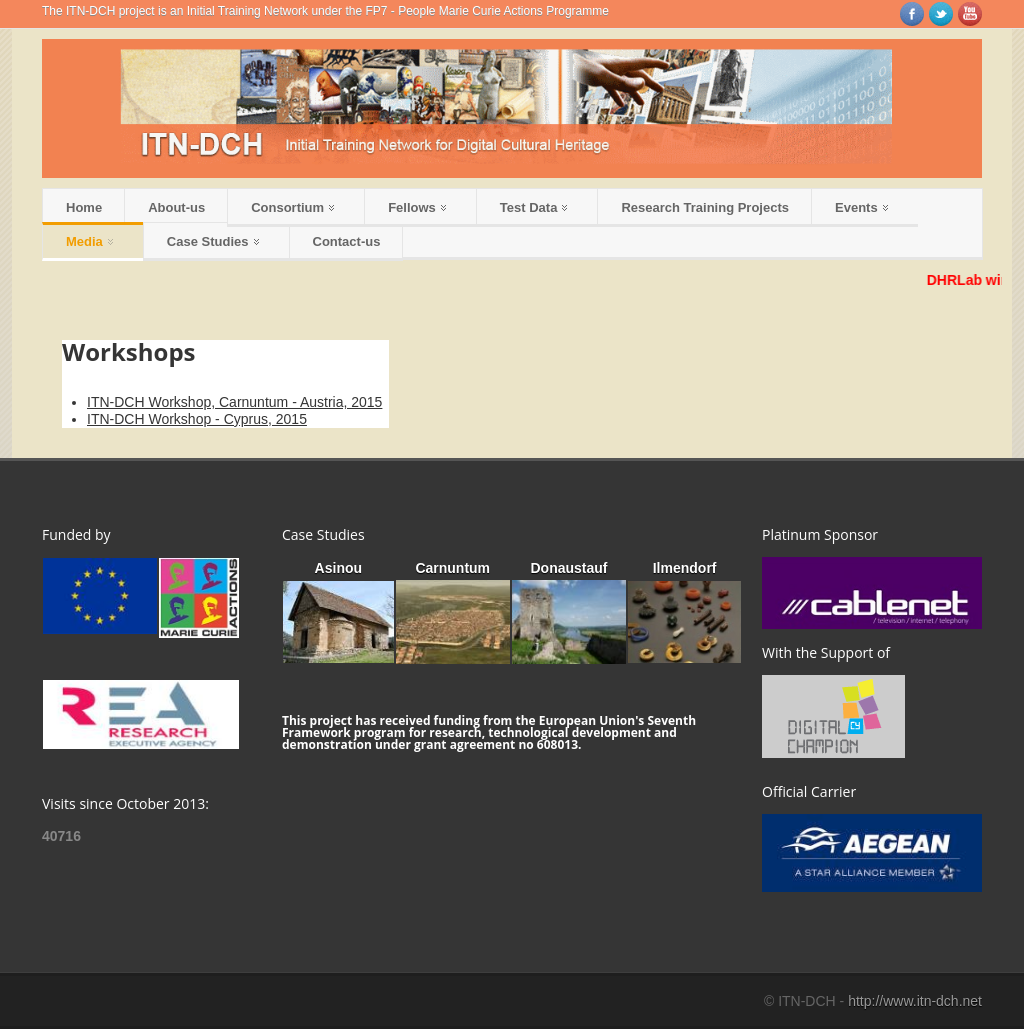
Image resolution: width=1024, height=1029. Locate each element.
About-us (176, 207)
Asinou (338, 568)
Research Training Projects (705, 207)
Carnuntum (452, 568)
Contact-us (347, 241)
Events (861, 207)
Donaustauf (569, 568)
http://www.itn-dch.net (915, 1001)
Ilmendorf (685, 568)
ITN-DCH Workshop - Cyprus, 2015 (197, 419)
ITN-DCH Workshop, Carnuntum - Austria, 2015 (234, 402)
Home (84, 207)
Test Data (534, 207)
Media (89, 241)
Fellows (417, 207)
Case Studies (213, 241)
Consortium (292, 207)
